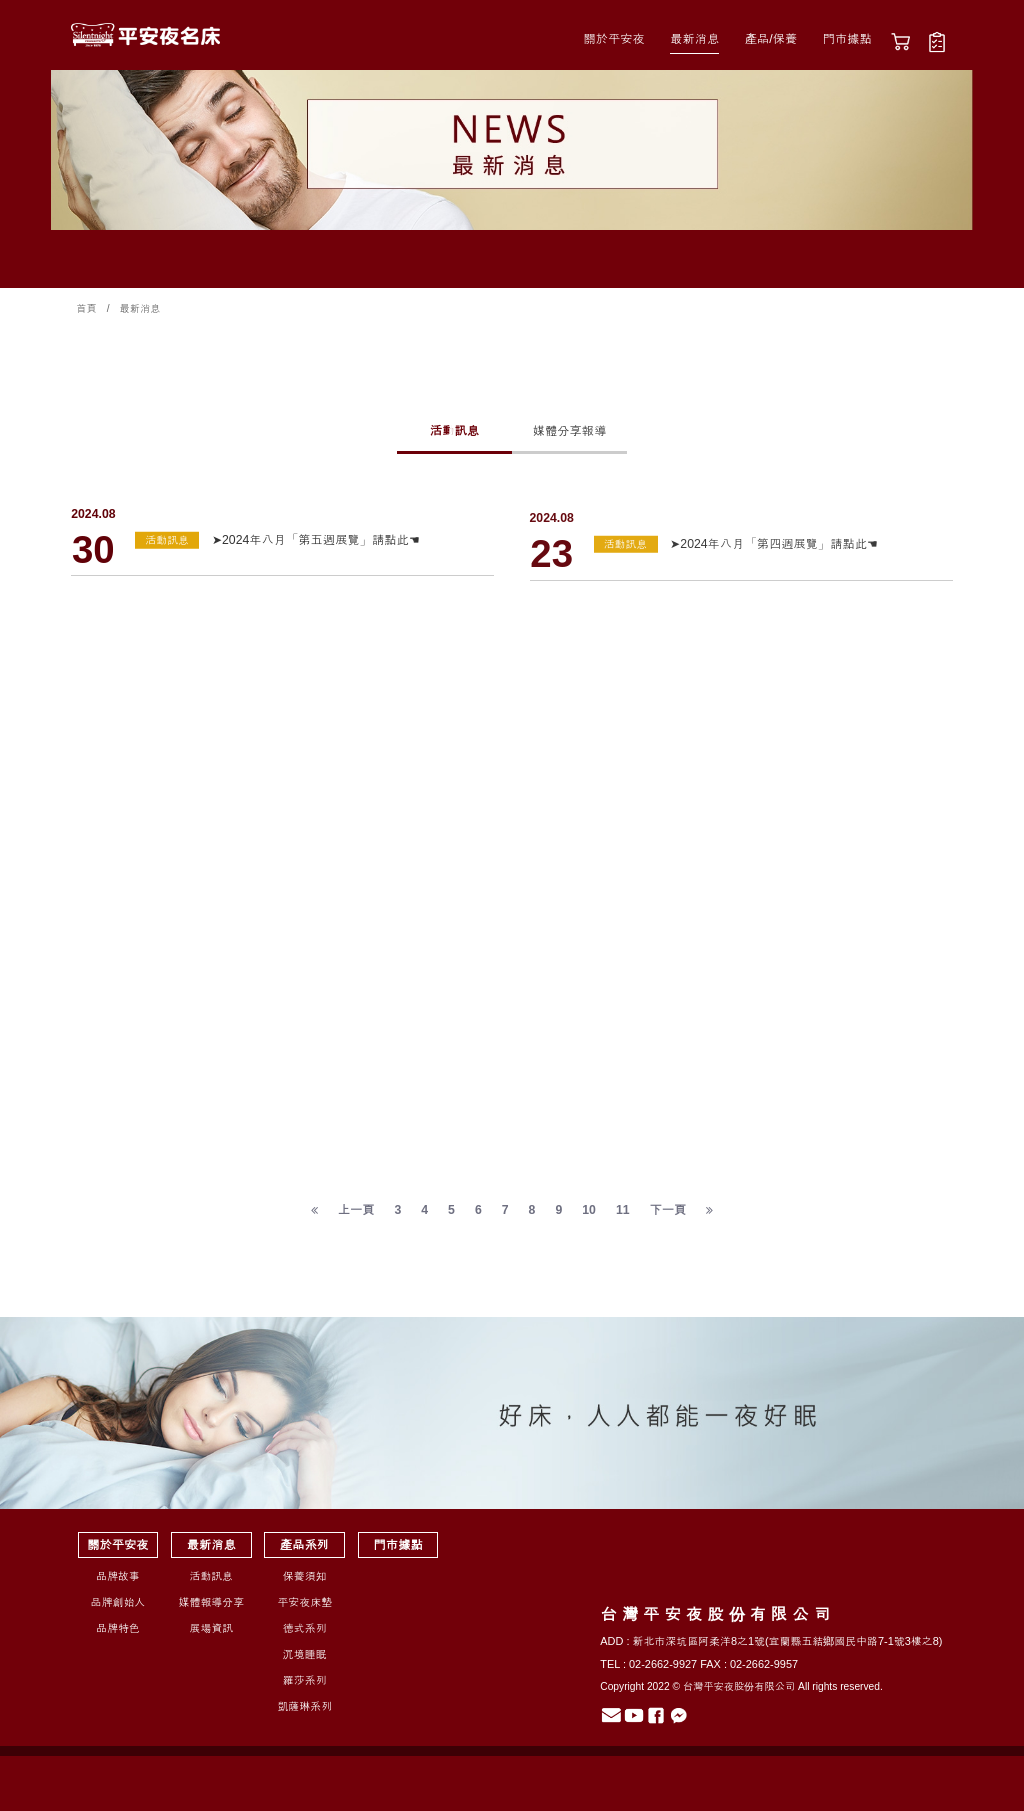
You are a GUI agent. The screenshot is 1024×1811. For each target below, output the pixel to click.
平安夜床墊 (304, 1609)
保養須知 (305, 1583)
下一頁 (668, 1217)
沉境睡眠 (305, 1661)
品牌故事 (118, 1583)
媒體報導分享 (212, 1609)
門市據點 (847, 39)
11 (623, 1217)
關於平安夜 (613, 39)
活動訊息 (454, 431)
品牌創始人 (118, 1609)
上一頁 (356, 1217)
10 (589, 1217)
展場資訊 (211, 1635)
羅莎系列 (305, 1687)
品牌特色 (118, 1635)
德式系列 (305, 1635)
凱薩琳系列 (304, 1713)
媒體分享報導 (570, 431)
